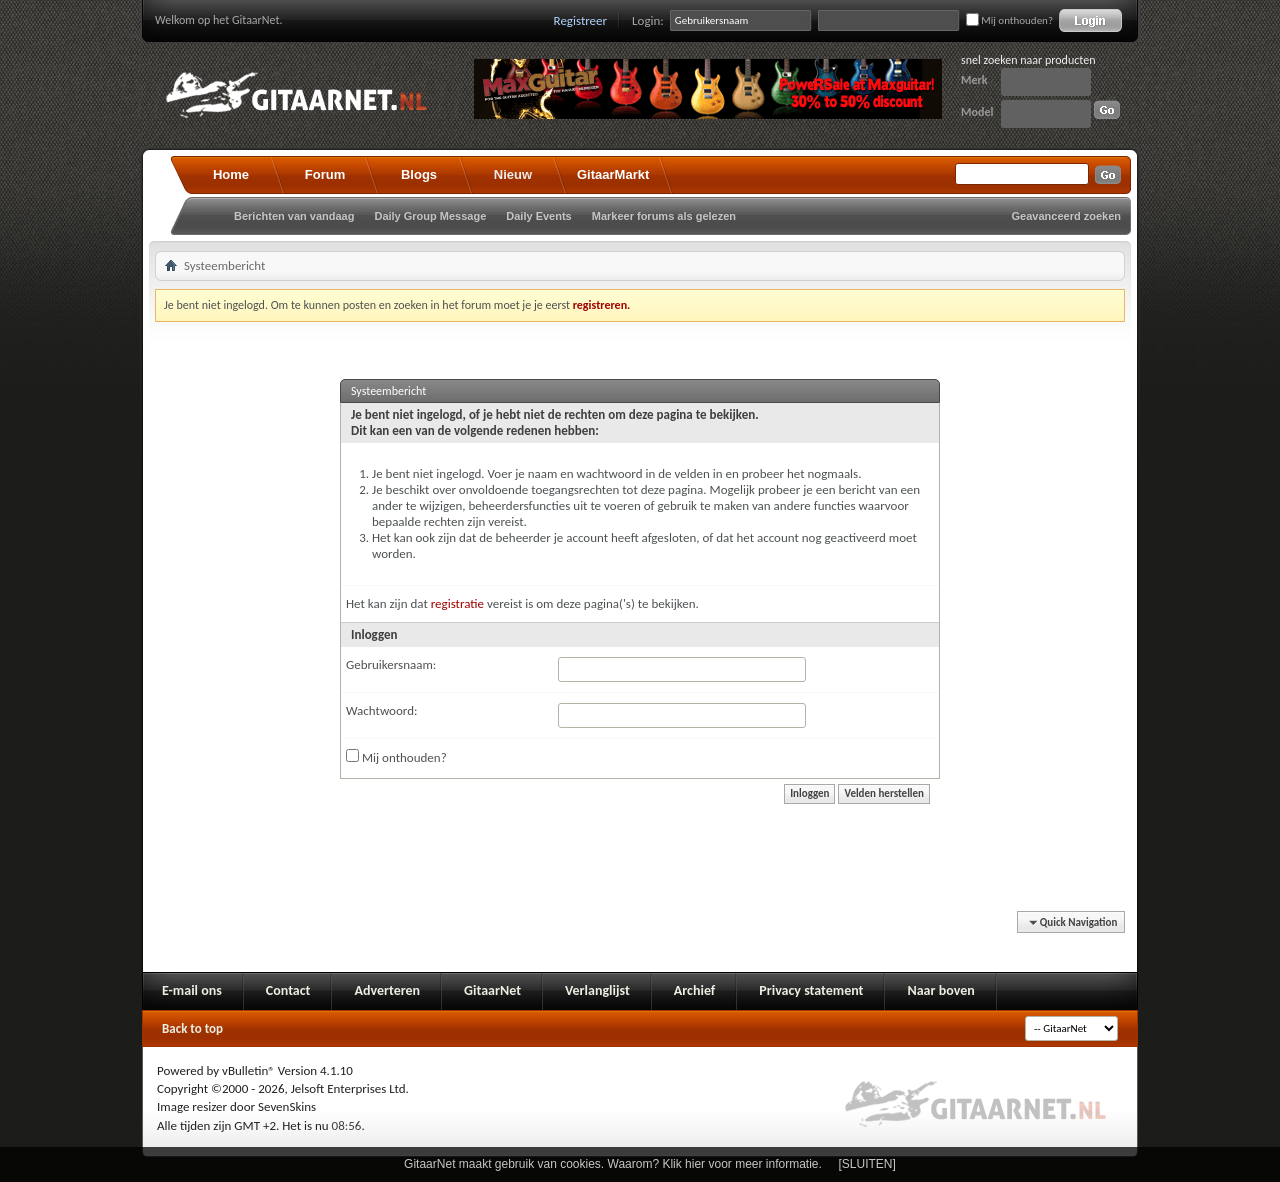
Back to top (192, 1028)
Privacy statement (811, 990)
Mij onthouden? (1009, 20)
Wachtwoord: (381, 710)
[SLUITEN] (867, 1164)
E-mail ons (192, 990)
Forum (325, 174)
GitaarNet (492, 990)
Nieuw (513, 174)
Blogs (419, 174)
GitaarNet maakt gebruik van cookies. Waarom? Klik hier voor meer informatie (611, 1164)
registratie (457, 603)
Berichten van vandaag (294, 216)
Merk (974, 80)
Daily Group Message (430, 216)
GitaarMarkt (613, 174)
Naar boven (940, 990)
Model (977, 112)
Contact (288, 990)
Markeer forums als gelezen (664, 216)
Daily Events (538, 216)
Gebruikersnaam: (391, 664)
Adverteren (387, 990)
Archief (694, 990)
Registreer (581, 20)
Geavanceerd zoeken (1066, 216)
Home (231, 174)
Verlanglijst (597, 990)
